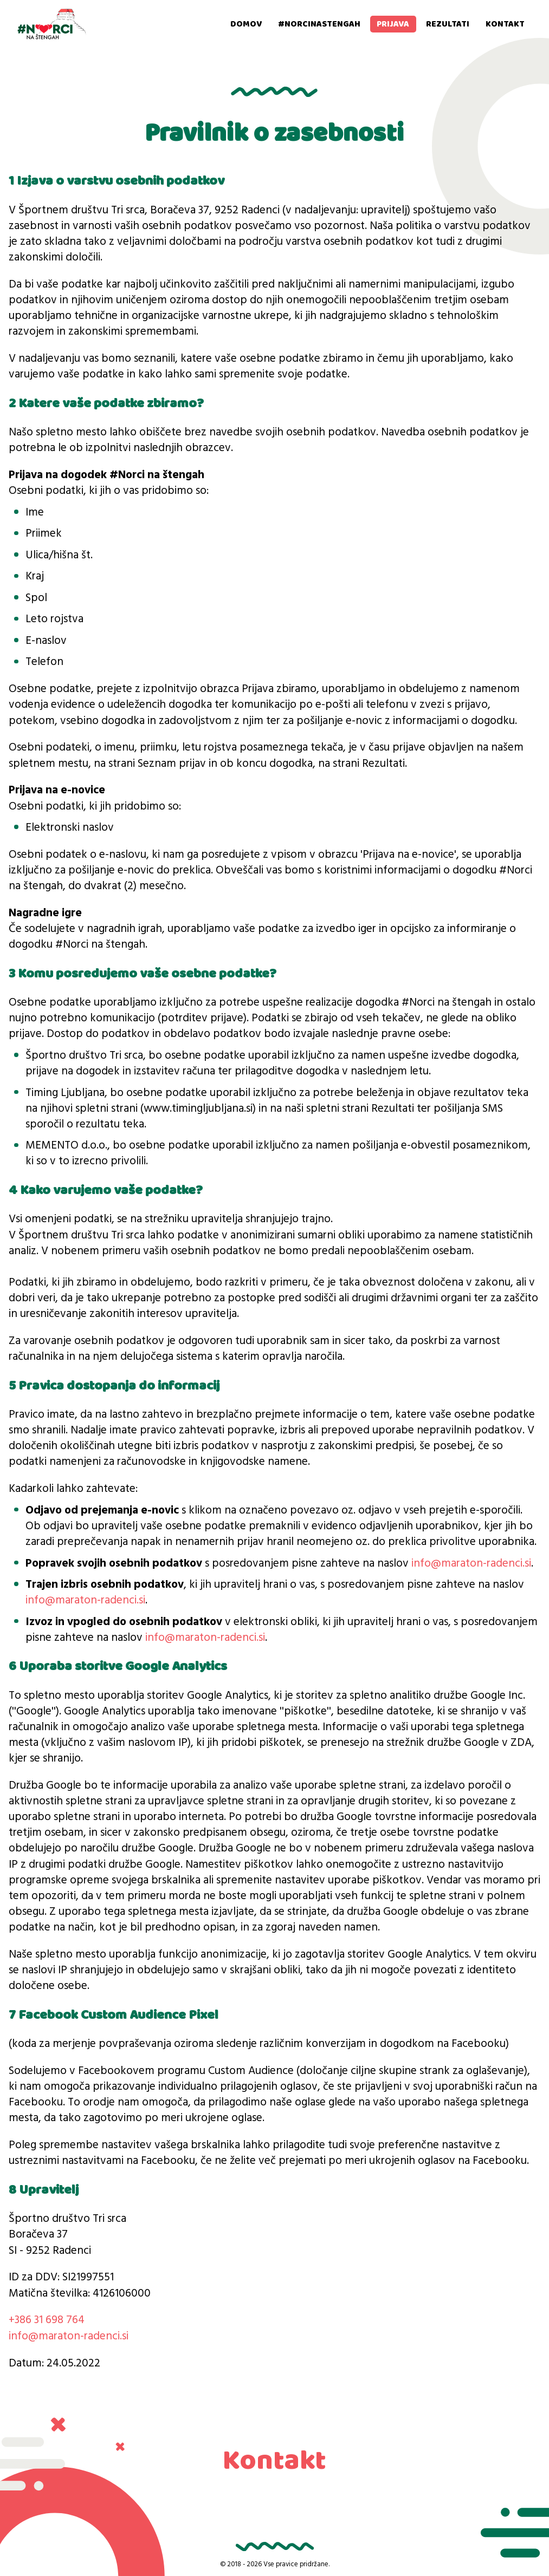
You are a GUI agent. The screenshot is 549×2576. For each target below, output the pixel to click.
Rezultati (447, 24)
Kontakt (505, 24)
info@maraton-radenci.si (471, 1564)
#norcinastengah (319, 24)
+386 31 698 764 (47, 2320)
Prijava (393, 24)
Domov (246, 24)
